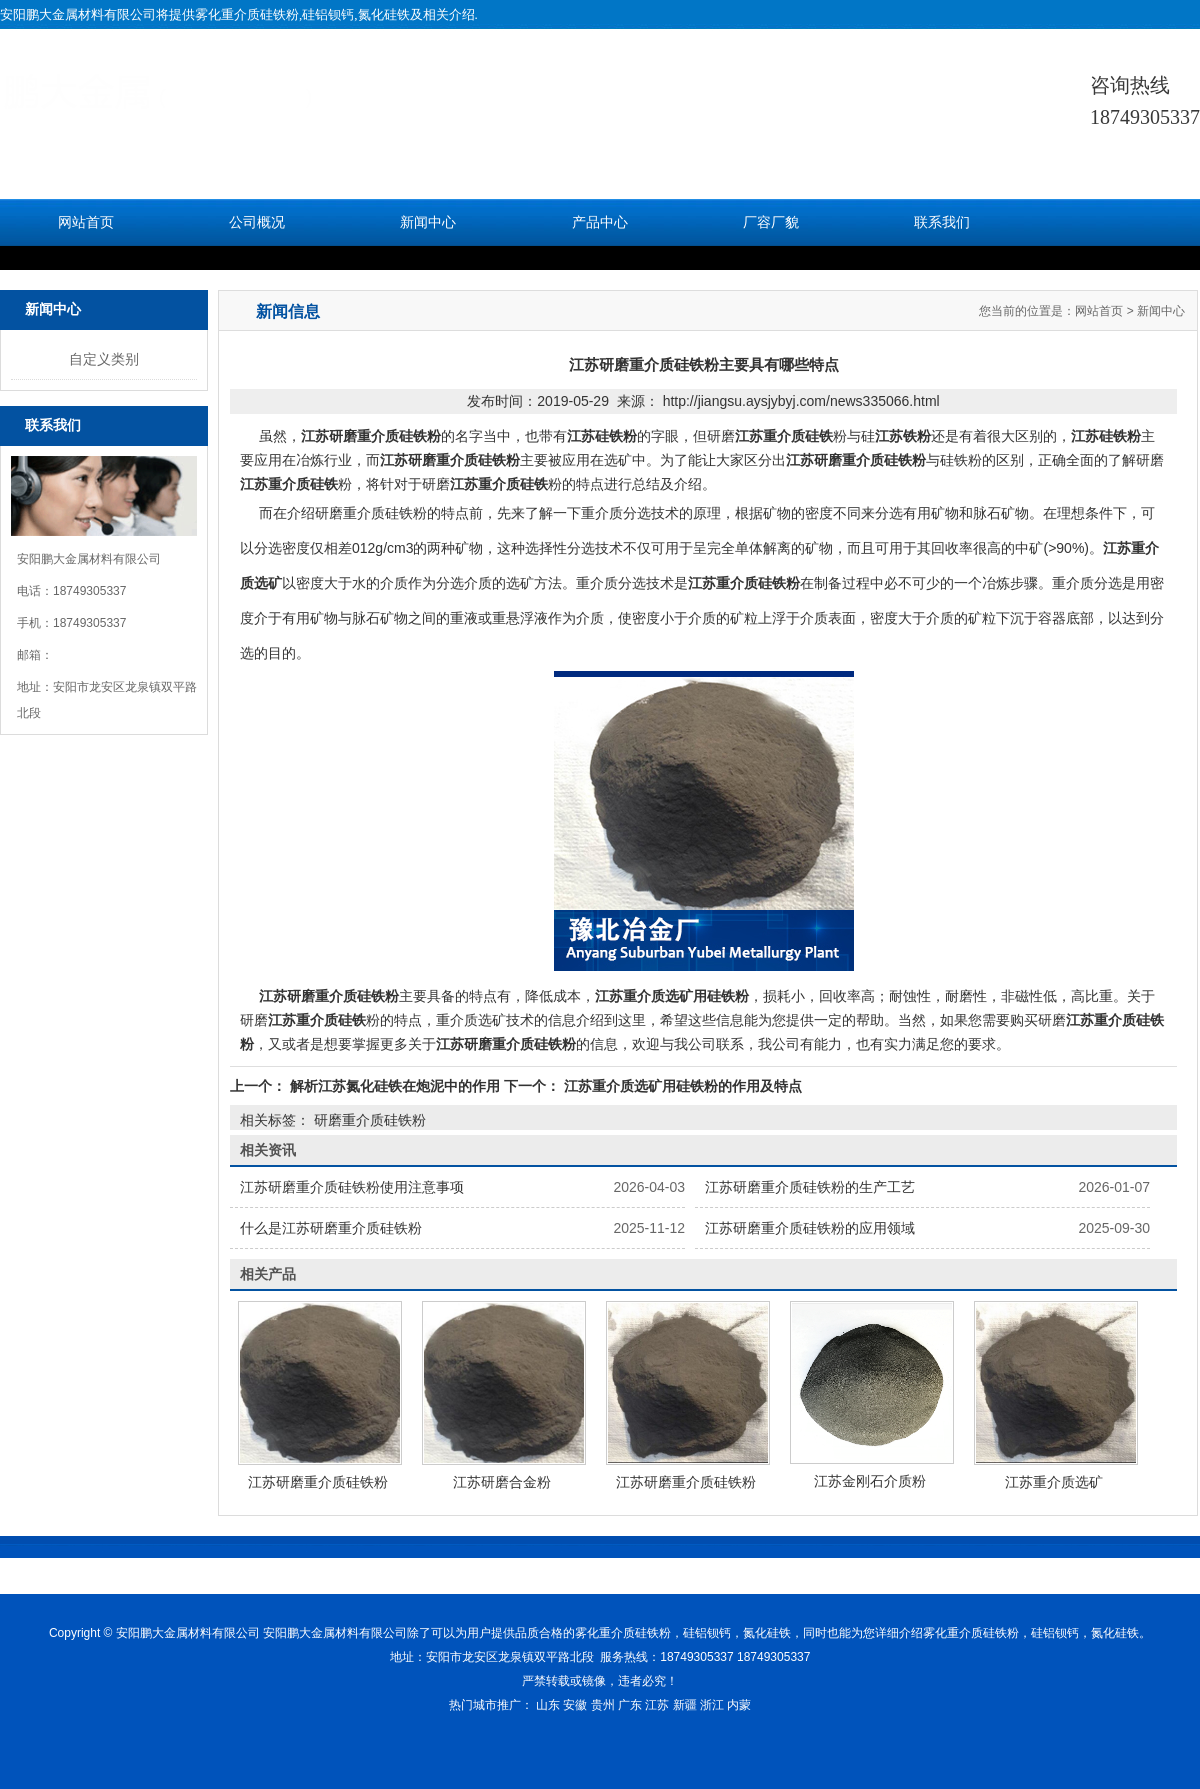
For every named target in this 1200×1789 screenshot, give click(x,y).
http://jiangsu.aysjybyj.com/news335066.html (801, 401)
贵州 (603, 1705)
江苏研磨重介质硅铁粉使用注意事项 (352, 1187)
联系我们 (942, 222)
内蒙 (739, 1705)
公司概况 (257, 222)
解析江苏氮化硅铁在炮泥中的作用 (395, 1086)
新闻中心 (428, 222)
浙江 (712, 1705)
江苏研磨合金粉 (502, 1482)
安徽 (575, 1705)
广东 (630, 1705)
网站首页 (86, 222)
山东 (548, 1705)
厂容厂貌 (771, 222)
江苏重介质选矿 (1054, 1482)
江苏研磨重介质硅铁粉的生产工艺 (810, 1187)
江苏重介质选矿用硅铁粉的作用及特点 (681, 1086)
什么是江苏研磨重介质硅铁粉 (331, 1228)
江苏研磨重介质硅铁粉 (318, 1482)
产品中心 (600, 222)
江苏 (657, 1705)
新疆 (685, 1705)
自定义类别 (104, 359)
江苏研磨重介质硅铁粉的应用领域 (810, 1228)
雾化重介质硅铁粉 (247, 14)
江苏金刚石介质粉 (870, 1481)
